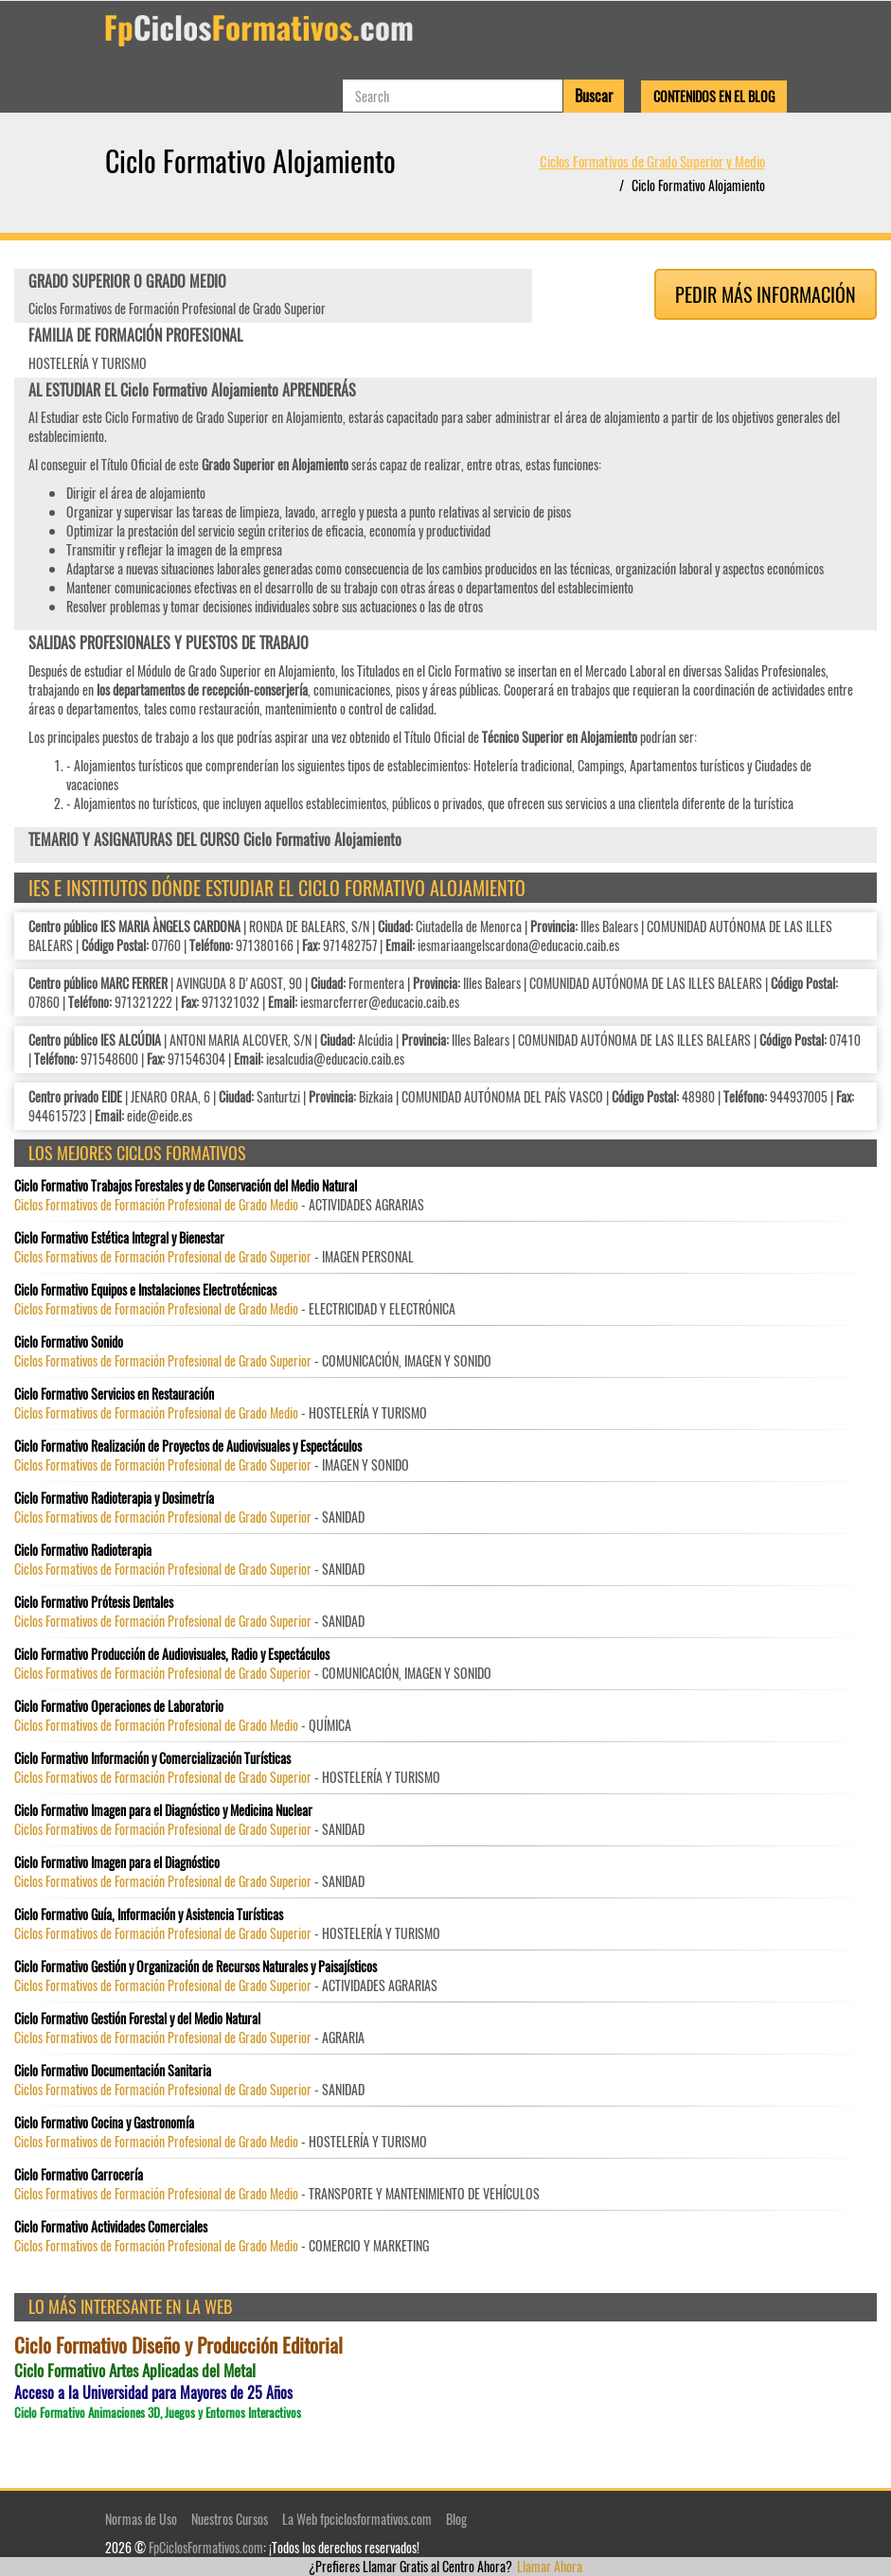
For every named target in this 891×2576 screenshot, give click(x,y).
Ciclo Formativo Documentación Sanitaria (112, 2070)
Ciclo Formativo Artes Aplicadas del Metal (135, 2370)
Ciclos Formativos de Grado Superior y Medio (652, 160)
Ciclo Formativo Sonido (68, 1341)
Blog (456, 2519)
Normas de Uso (141, 2519)
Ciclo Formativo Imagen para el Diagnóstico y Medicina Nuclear (163, 1810)
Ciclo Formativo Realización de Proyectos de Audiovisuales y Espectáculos (188, 1446)
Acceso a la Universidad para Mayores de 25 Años (153, 2393)
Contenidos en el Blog (714, 96)
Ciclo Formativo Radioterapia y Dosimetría (114, 1498)
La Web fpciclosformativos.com (357, 2519)
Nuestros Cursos (229, 2519)
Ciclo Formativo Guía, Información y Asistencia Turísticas (148, 1914)
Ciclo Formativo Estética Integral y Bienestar (119, 1237)
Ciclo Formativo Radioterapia (82, 1550)
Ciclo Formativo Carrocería (78, 2174)
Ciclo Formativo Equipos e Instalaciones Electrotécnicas (145, 1289)
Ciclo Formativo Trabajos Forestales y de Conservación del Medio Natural (185, 1185)
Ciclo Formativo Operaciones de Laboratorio (118, 1706)
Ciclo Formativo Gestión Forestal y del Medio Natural (137, 2018)
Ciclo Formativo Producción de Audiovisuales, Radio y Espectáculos (172, 1654)
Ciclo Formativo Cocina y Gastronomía (104, 2122)
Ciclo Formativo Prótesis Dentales (93, 1602)
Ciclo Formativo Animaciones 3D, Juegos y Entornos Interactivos (157, 2413)
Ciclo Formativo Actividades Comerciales (110, 2226)
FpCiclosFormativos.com (206, 2547)
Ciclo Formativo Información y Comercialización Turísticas (152, 1758)
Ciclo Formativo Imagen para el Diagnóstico (117, 1862)
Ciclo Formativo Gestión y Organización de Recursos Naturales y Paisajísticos (195, 1966)
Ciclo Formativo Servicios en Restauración (114, 1394)
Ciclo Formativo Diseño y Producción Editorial (178, 2345)
